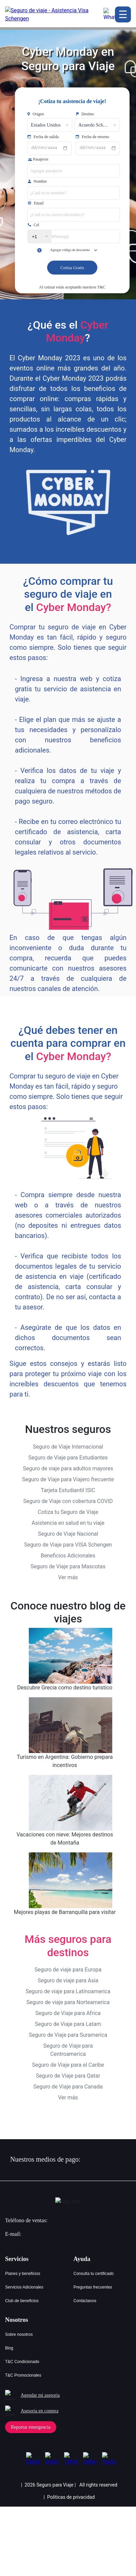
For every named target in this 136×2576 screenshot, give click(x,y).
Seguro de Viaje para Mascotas (68, 1566)
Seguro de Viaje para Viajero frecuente (68, 1479)
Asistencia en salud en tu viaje (68, 1523)
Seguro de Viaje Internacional (68, 1446)
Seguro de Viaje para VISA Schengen (68, 1544)
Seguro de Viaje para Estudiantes (68, 1457)
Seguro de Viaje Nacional (68, 1534)
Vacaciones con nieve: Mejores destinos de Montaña (65, 1838)
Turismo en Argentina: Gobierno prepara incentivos (65, 1761)
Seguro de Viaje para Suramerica (68, 2035)
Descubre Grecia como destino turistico (64, 1687)
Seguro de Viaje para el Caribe (68, 2065)
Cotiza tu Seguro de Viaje (68, 1512)
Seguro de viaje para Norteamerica (68, 2002)
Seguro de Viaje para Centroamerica (68, 2050)
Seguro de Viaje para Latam (68, 2024)
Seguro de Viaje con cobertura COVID (68, 1501)
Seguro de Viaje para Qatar (68, 2076)
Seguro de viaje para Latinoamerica (68, 1991)
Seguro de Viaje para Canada (68, 2086)
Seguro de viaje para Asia (68, 1980)
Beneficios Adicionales (68, 1555)
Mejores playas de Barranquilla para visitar (65, 1912)
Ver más (68, 1577)
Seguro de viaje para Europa (68, 1969)
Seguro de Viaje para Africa (68, 2013)
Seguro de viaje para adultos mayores (68, 1468)
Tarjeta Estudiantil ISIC (68, 1490)
